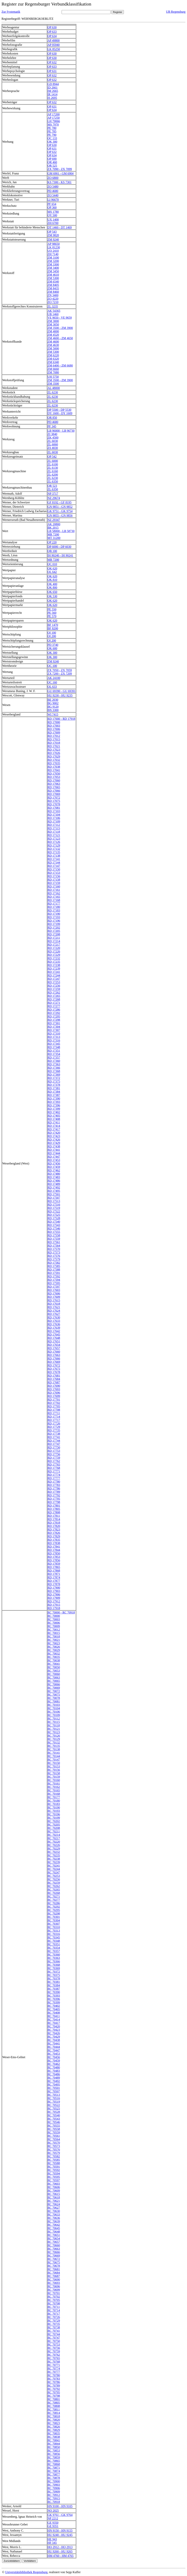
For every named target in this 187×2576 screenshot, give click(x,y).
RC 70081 (54, 1701)
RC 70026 (54, 1646)
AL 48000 (54, 388)
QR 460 (52, 162)
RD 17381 (54, 1088)
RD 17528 (54, 1218)
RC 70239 (54, 1862)
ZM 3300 (53, 264)
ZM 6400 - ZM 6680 (60, 365)
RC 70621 (54, 2200)
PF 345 (52, 426)
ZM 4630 (53, 345)
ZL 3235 (53, 306)
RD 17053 (54, 777)
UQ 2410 (53, 250)
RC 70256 (54, 1879)
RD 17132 (54, 848)
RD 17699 (54, 1396)
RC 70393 (54, 1995)
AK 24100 (54, 678)
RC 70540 (54, 2115)
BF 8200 (53, 628)
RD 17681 (54, 1375)
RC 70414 (54, 2019)
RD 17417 (54, 1129)
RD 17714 (54, 1416)
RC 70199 (54, 1817)
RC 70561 (54, 2135)
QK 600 (52, 648)
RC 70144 (54, 1756)
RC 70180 (54, 1800)
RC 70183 (54, 1804)
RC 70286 (54, 1903)
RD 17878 (54, 1584)
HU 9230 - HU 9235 (60, 695)
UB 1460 (53, 314)
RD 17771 (54, 1471)
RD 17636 (54, 1324)
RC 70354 (54, 1947)
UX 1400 (53, 219)
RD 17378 (54, 1084)
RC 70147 (54, 1759)
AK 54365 (54, 310)
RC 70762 (54, 2354)
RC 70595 (54, 2176)
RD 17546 (54, 1228)
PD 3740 (53, 644)
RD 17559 (54, 1238)
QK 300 (52, 141)
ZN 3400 (53, 295)
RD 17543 (54, 1225)
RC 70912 (54, 2495)
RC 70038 (54, 1660)
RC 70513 (54, 2094)
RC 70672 (54, 2259)
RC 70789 (54, 2385)
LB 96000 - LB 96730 (61, 430)
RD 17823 (54, 1529)
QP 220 (52, 542)
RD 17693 (54, 1389)
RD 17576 (54, 1255)
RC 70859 (54, 2457)
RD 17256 (54, 985)
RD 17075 (54, 800)
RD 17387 (54, 1095)
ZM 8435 (53, 288)
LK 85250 (54, 49)
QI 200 (52, 636)
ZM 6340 (53, 362)
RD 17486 (54, 1180)
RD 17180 (54, 907)
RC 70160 (54, 1780)
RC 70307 (54, 1923)
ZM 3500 (53, 383)
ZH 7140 (53, 254)
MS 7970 (53, 124)
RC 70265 (54, 1889)
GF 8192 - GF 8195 (60, 502)
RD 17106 (54, 818)
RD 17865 (54, 1567)
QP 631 (52, 71)
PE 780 (52, 128)
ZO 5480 (53, 186)
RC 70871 (54, 2467)
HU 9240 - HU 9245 (60, 2534)
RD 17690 (54, 1385)
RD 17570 (54, 1249)
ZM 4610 (53, 274)
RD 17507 (54, 1197)
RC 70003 (54, 1619)
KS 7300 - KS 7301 (60, 182)
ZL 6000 (53, 461)
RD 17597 (54, 1286)
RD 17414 (54, 1125)
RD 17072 (54, 797)
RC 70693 (54, 2282)
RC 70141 (54, 1752)
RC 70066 (54, 1684)
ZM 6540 (53, 281)
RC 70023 (54, 1643)
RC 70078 (54, 1698)
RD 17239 (54, 968)
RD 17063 (54, 783)
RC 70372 (54, 1971)
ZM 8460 (53, 291)
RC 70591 (54, 2166)
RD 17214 (54, 941)
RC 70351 (54, 1944)
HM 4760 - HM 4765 (61, 2555)
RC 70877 (54, 2474)
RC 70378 (54, 1978)
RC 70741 (54, 2330)
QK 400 (52, 584)
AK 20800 (54, 524)
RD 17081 (54, 807)
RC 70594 (54, 2173)
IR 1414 (52, 94)
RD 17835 (54, 1539)
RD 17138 (54, 855)
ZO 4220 (53, 298)
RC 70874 (54, 2471)
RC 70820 (54, 2419)
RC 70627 (54, 2207)
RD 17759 (54, 1457)
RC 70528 (54, 2111)
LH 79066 (54, 121)
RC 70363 (54, 1958)
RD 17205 (54, 930)
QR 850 (52, 417)
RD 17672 (54, 1365)
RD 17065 (54, 787)
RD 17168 (54, 900)
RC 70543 (54, 2118)
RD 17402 (54, 1112)
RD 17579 (54, 1259)
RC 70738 (54, 2327)
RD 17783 (54, 1485)
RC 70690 (54, 2279)
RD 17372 (54, 1078)
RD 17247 (54, 978)
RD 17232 (54, 958)
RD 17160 (54, 886)
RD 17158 (54, 879)
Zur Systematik (11, 11)
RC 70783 (54, 2378)
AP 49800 (54, 40)
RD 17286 (54, 1009)
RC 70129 (54, 1739)
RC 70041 (54, 1663)
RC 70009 (54, 1626)
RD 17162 (54, 893)
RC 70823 (54, 2423)
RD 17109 (54, 821)
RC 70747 (54, 2337)
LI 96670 (53, 199)
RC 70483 (54, 2070)
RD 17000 (54, 722)
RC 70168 (54, 1793)
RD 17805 (54, 1509)
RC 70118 (54, 1725)
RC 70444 (54, 2046)
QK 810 (52, 579)
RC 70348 (54, 1940)
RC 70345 (54, 1937)
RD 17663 (54, 1355)
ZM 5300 (53, 278)
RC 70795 (54, 2392)
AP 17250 (54, 117)
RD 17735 (54, 1430)
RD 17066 (54, 790)
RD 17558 (54, 1235)
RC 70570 (54, 2142)
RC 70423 (54, 2029)
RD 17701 (54, 1399)
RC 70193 (54, 1810)
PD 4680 (53, 190)
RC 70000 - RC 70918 (61, 1612)
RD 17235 (54, 961)
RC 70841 (54, 2440)
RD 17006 (54, 729)
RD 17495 (54, 1190)
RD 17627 (54, 1314)
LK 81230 (54, 247)
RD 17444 (54, 1153)
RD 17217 (54, 944)
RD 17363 (54, 1064)
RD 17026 (54, 753)
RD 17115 (54, 828)
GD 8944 (53, 84)
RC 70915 (54, 2498)
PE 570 (52, 616)
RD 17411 (54, 1122)
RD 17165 (54, 896)
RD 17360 (54, 1060)
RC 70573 (54, 2146)
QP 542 (52, 456)
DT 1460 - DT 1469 (60, 227)
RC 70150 (54, 1763)
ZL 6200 (53, 474)
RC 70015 (54, 1633)
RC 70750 (54, 2341)
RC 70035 (54, 1657)
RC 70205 (54, 1824)
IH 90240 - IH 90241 (60, 555)
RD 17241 (54, 972)
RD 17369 (54, 1074)
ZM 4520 (53, 334)
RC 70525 (54, 2108)
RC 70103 (54, 1704)
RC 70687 (54, 2276)
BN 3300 (53, 710)
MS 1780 (53, 211)
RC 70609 (54, 2190)
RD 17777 (54, 1478)
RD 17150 (54, 869)
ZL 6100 (53, 464)
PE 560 (52, 612)
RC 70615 (54, 2194)
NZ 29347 (54, 519)
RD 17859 (54, 1563)
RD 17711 (54, 1413)
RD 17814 (54, 1519)
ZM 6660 (53, 369)
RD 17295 (54, 1016)
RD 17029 (54, 756)
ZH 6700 (53, 223)
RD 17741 (54, 1437)
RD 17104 (54, 814)
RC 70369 (54, 1968)
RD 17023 (54, 749)
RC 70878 (54, 2477)
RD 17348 (54, 1047)
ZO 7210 (53, 302)
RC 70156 (54, 1769)
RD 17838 (54, 1543)
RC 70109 (54, 1715)
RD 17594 (54, 1279)
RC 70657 (54, 2241)
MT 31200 (54, 537)
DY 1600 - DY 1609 (60, 413)
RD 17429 (54, 1143)
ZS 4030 (53, 447)
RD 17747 (54, 1444)
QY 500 (52, 215)
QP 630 (52, 27)
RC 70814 (54, 2412)
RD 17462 (54, 1170)
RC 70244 (54, 1869)
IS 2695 (52, 97)
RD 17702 (54, 1402)
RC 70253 (54, 1875)
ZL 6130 (53, 467)
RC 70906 (54, 2488)
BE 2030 (53, 699)
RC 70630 (54, 2211)
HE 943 (52, 2539)
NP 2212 (53, 2518)
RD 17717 (54, 1420)
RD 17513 (54, 1201)
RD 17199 (54, 924)
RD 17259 (54, 989)
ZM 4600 (53, 341)
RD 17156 (54, 876)
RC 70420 (54, 2026)
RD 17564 (54, 1245)
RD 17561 (54, 1242)
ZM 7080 (53, 372)
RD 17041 (54, 770)
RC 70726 (54, 2317)
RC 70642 (54, 2224)
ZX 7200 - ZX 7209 (60, 673)
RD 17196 (54, 920)
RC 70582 (54, 2156)
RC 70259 (54, 1882)
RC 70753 (54, 2344)
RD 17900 (54, 1587)
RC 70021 (54, 1639)
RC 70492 (54, 2081)
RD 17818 (54, 1522)
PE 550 (52, 609)
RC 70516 (54, 2098)
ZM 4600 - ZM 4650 (60, 338)
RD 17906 (54, 1594)
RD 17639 (54, 1327)
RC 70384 (54, 1985)
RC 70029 (54, 1650)
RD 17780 (54, 1481)
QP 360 (52, 207)
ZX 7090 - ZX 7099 (60, 169)
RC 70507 (54, 2091)
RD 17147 (54, 865)
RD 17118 (54, 831)
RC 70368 (54, 1964)
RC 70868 (54, 2464)
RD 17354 (54, 1054)
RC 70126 (54, 1735)
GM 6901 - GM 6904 (61, 173)
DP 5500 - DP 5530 (59, 409)
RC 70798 (54, 2395)
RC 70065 (54, 1680)
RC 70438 (54, 2040)
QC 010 (52, 564)
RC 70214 (54, 1834)
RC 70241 (54, 1865)
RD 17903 (54, 1591)
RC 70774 (54, 2368)
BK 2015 (53, 527)
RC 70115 (54, 1722)
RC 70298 (54, 1913)
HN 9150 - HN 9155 (60, 2530)
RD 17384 (54, 1091)
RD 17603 (54, 1290)
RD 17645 (54, 1334)
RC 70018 (54, 1636)
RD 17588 (54, 1269)
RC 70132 (54, 1742)
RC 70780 (54, 2375)
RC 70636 (54, 2218)
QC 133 (52, 138)
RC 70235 (54, 1855)
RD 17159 (54, 883)
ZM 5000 (53, 348)
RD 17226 (54, 951)
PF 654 (52, 204)
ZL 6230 (53, 392)
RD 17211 (54, 937)
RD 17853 (54, 1556)
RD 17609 (54, 1296)
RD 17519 (54, 1208)
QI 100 (52, 632)
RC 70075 (54, 1694)
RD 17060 (54, 780)
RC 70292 (54, 1906)
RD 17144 (54, 862)
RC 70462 (54, 2064)
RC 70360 (54, 1954)
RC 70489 (54, 2077)
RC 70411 (54, 2016)
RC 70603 (54, 2183)
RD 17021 (54, 746)
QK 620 (52, 568)
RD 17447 (54, 1156)
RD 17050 (54, 773)
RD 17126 (54, 842)
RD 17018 (54, 742)
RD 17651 (54, 1341)
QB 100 (52, 551)
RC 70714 (54, 2310)
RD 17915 (54, 1604)
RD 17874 (54, 1577)
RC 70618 (54, 2197)
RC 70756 (54, 2347)
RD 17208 (54, 934)
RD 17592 (54, 1276)
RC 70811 (54, 2409)
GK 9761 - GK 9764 (60, 2515)
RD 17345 (54, 1043)
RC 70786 (54, 2382)
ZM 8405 (53, 285)
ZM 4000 (53, 331)
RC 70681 (54, 2269)
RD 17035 (54, 763)
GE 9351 (53, 2526)
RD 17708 (54, 1409)
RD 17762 (54, 1461)
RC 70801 (54, 2399)
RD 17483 (54, 1177)
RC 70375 (54, 1975)
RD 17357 (54, 1057)
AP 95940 (54, 44)
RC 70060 (54, 1674)
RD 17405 (54, 1115)
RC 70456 (54, 2057)
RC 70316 (54, 1934)
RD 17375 (54, 1081)
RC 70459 (54, 2060)
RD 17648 (54, 1337)
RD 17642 (54, 1331)
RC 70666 (54, 2252)
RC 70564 (54, 2139)
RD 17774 (54, 1474)
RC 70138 (54, 1749)
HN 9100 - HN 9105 (60, 2506)
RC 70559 (54, 2132)
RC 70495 (54, 2084)
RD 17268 (54, 999)
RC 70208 (54, 1828)
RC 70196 (54, 1814)
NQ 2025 (53, 2510)
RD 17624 (54, 1310)
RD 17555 (54, 1231)
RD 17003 (54, 725)
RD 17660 (54, 1351)
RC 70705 (54, 2300)
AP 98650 (54, 244)
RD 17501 (54, 1194)
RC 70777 (54, 2371)
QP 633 (52, 31)
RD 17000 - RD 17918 (61, 718)
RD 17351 (54, 1050)
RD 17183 (54, 910)
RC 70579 (54, 2153)
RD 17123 (54, 838)
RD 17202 (54, 927)
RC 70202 (54, 1821)
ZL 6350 (53, 481)
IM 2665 (53, 91)
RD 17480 (54, 1173)
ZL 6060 (53, 444)
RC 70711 (54, 2306)
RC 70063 (54, 1677)
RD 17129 (54, 845)
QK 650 (52, 591)
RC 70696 (54, 2286)
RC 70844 (54, 2443)
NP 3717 (53, 493)
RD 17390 (54, 1098)
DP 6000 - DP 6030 (59, 546)
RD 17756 (54, 1454)
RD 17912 (54, 1601)
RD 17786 (54, 1488)
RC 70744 (54, 2334)
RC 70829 (54, 2430)
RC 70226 (54, 1845)
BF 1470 (53, 625)
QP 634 (52, 36)
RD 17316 (54, 1040)
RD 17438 (54, 1146)
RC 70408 (54, 2012)
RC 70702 (54, 2296)
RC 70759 (54, 2351)
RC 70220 (54, 1841)
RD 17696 (54, 1392)
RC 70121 (54, 1728)
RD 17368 (54, 1071)
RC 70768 (54, 2361)
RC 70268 (54, 1893)
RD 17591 (54, 1273)
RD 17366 (54, 1067)
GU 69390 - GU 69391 (62, 691)
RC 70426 (54, 2033)
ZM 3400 (53, 267)
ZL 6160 (53, 471)
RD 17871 (54, 1574)
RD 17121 (54, 835)
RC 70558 (54, 2129)
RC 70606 (54, 2187)
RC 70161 (54, 1783)
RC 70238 (54, 1858)
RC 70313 (54, 1930)
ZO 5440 (53, 195)
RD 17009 (54, 732)
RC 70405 (54, 2009)
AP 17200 (54, 114)
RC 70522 (54, 2105)
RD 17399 (54, 1108)
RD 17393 (54, 1101)
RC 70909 (54, 2491)
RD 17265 (54, 995)
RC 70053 (54, 1670)
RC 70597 (54, 2180)
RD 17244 (54, 975)
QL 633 (52, 686)
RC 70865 (54, 2460)
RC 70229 (54, 1848)
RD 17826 (54, 1532)
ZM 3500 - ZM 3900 (60, 328)
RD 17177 (54, 903)
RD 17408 (54, 1119)
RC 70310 (54, 1927)
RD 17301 (54, 1023)
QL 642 (52, 572)
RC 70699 (54, 2289)
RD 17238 (54, 965)
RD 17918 (54, 1608)
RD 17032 (54, 759)
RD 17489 (54, 1184)
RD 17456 (54, 1163)
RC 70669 (54, 2255)
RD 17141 (54, 859)
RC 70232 (54, 1852)
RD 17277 (54, 1006)
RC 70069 (54, 1687)
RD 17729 (54, 1426)
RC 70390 (54, 1992)
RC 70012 (54, 1629)
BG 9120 (53, 706)
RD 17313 (54, 1036)
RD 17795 (54, 1498)
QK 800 (52, 587)
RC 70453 (54, 2053)
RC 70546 (54, 2122)
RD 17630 (54, 1317)
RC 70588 (54, 2163)
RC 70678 (54, 2265)
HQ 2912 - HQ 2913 (60, 2547)
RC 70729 (54, 2320)
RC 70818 (54, 2416)
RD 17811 (54, 1515)
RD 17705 (54, 1406)
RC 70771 (54, 2365)
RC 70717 (54, 2313)
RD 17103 (54, 811)
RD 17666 (54, 1358)
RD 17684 (54, 1379)
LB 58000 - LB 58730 (61, 531)
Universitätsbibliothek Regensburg (26, 2572)
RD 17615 (54, 1300)
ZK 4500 (53, 437)
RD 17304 (54, 1026)
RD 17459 (54, 1166)
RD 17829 (54, 1536)
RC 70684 (54, 2272)
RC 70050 (54, 1667)
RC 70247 (54, 1872)
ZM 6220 (53, 355)
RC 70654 (54, 2238)
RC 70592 (54, 2170)
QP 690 (52, 158)
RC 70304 (54, 1920)
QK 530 (52, 596)
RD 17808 (54, 1512)
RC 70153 (54, 1766)
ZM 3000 (53, 321)
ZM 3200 (53, 261)
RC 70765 (54, 2358)
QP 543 (52, 231)
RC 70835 (54, 2433)
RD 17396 (54, 1105)
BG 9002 (53, 703)
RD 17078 (54, 804)
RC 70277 (54, 1899)
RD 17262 (54, 992)
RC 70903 (54, 2484)
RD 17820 (54, 1526)
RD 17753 (54, 1450)
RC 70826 (54, 2426)
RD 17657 (54, 1348)
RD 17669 (54, 1361)
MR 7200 (53, 534)
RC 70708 (54, 2303)
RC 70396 (54, 1999)
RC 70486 (54, 2074)
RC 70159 (54, 1776)
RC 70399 (54, 2002)
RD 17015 (54, 739)
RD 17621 (54, 1307)
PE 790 (52, 134)
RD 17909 (54, 1597)
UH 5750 (53, 376)
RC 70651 (54, 2235)
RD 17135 (54, 852)
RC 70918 (54, 2501)
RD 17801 (54, 1505)
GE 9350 (53, 2522)
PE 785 (52, 131)
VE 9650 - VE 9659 (60, 317)
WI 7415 (53, 714)
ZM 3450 (53, 271)
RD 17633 (54, 1320)
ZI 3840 (52, 434)
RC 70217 (54, 1838)
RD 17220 (54, 948)
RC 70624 (54, 2204)
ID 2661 (53, 87)
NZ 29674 (54, 498)
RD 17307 (54, 1030)
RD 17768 (54, 1467)
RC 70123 (54, 1732)
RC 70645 (54, 2228)
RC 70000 (54, 1616)
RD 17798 (54, 1502)
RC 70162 (54, 1787)
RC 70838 (54, 2436)
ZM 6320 (53, 358)
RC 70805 (54, 2402)
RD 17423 (54, 1136)
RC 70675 (54, 2262)
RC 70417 (54, 2023)
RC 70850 (54, 2447)
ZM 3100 (53, 257)
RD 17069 (54, 794)
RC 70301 (54, 1917)
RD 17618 (54, 1303)
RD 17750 (54, 1447)
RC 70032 (54, 1653)
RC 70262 (54, 1886)
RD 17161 (54, 889)
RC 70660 (54, 2245)
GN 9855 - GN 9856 (60, 515)
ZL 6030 (53, 441)
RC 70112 (54, 1718)
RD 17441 (54, 1149)
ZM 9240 (53, 239)
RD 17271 (54, 1002)
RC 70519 (54, 2101)
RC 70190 (54, 1807)
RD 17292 (54, 1013)
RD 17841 (54, 1546)
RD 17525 (54, 1214)
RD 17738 (54, 1433)
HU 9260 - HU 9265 (60, 2551)
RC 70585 (54, 2159)
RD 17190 (54, 913)
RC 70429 (54, 2036)
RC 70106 (54, 1711)
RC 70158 (54, 1773)
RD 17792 (54, 1495)
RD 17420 (54, 1132)
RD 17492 (54, 1187)
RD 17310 (54, 1033)
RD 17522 (54, 1211)
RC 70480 (54, 2067)
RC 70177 (54, 1797)
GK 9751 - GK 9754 (60, 511)
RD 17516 (54, 1204)
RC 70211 (54, 1831)
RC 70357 (54, 1951)
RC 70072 (54, 1691)
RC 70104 (54, 1708)
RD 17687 (54, 1382)
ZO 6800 (53, 177)
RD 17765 (54, 1464)
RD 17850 (54, 1553)
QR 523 (52, 485)
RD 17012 (54, 735)
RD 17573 (54, 1252)
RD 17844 (54, 1550)
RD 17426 (54, 1139)
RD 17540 (54, 1221)
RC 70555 (54, 2125)
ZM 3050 (53, 324)
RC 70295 (54, 1910)
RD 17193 (54, 917)
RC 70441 (54, 2043)
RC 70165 (54, 1790)
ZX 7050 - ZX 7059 (60, 670)
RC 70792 (54, 2389)
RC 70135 (54, 1745)
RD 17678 (54, 1372)
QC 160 (52, 682)
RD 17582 (54, 1262)
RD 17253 (54, 982)
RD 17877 (54, 1580)
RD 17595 (54, 1283)
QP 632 (52, 62)
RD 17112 (54, 824)
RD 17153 (54, 872)
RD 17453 (54, 1160)
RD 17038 (54, 766)
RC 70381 (54, 1981)
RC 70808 (54, 2406)
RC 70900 (54, 2481)
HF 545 (52, 2542)
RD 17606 (54, 1293)
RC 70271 (54, 1896)
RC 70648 (54, 2231)
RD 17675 (54, 1368)
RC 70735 (54, 2324)
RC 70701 (54, 2293)
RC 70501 (54, 2088)
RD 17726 (54, 1423)
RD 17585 (54, 1266)
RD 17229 (54, 954)
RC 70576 (54, 2149)
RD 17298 (54, 1019)
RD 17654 (54, 1344)
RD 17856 (54, 1560)
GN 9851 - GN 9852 (60, 506)
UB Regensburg (175, 11)
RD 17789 (54, 1491)
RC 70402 (54, 2005)
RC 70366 (54, 1961)
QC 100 (52, 665)
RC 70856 (54, 2454)
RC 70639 (54, 2221)
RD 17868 (54, 1570)
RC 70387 (54, 1988)
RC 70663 (54, 2248)
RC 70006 (54, 1622)
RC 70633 (54, 2214)
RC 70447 (54, 2050)
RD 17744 (54, 1440)
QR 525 (52, 165)
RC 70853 (54, 2450)
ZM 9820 (53, 235)
